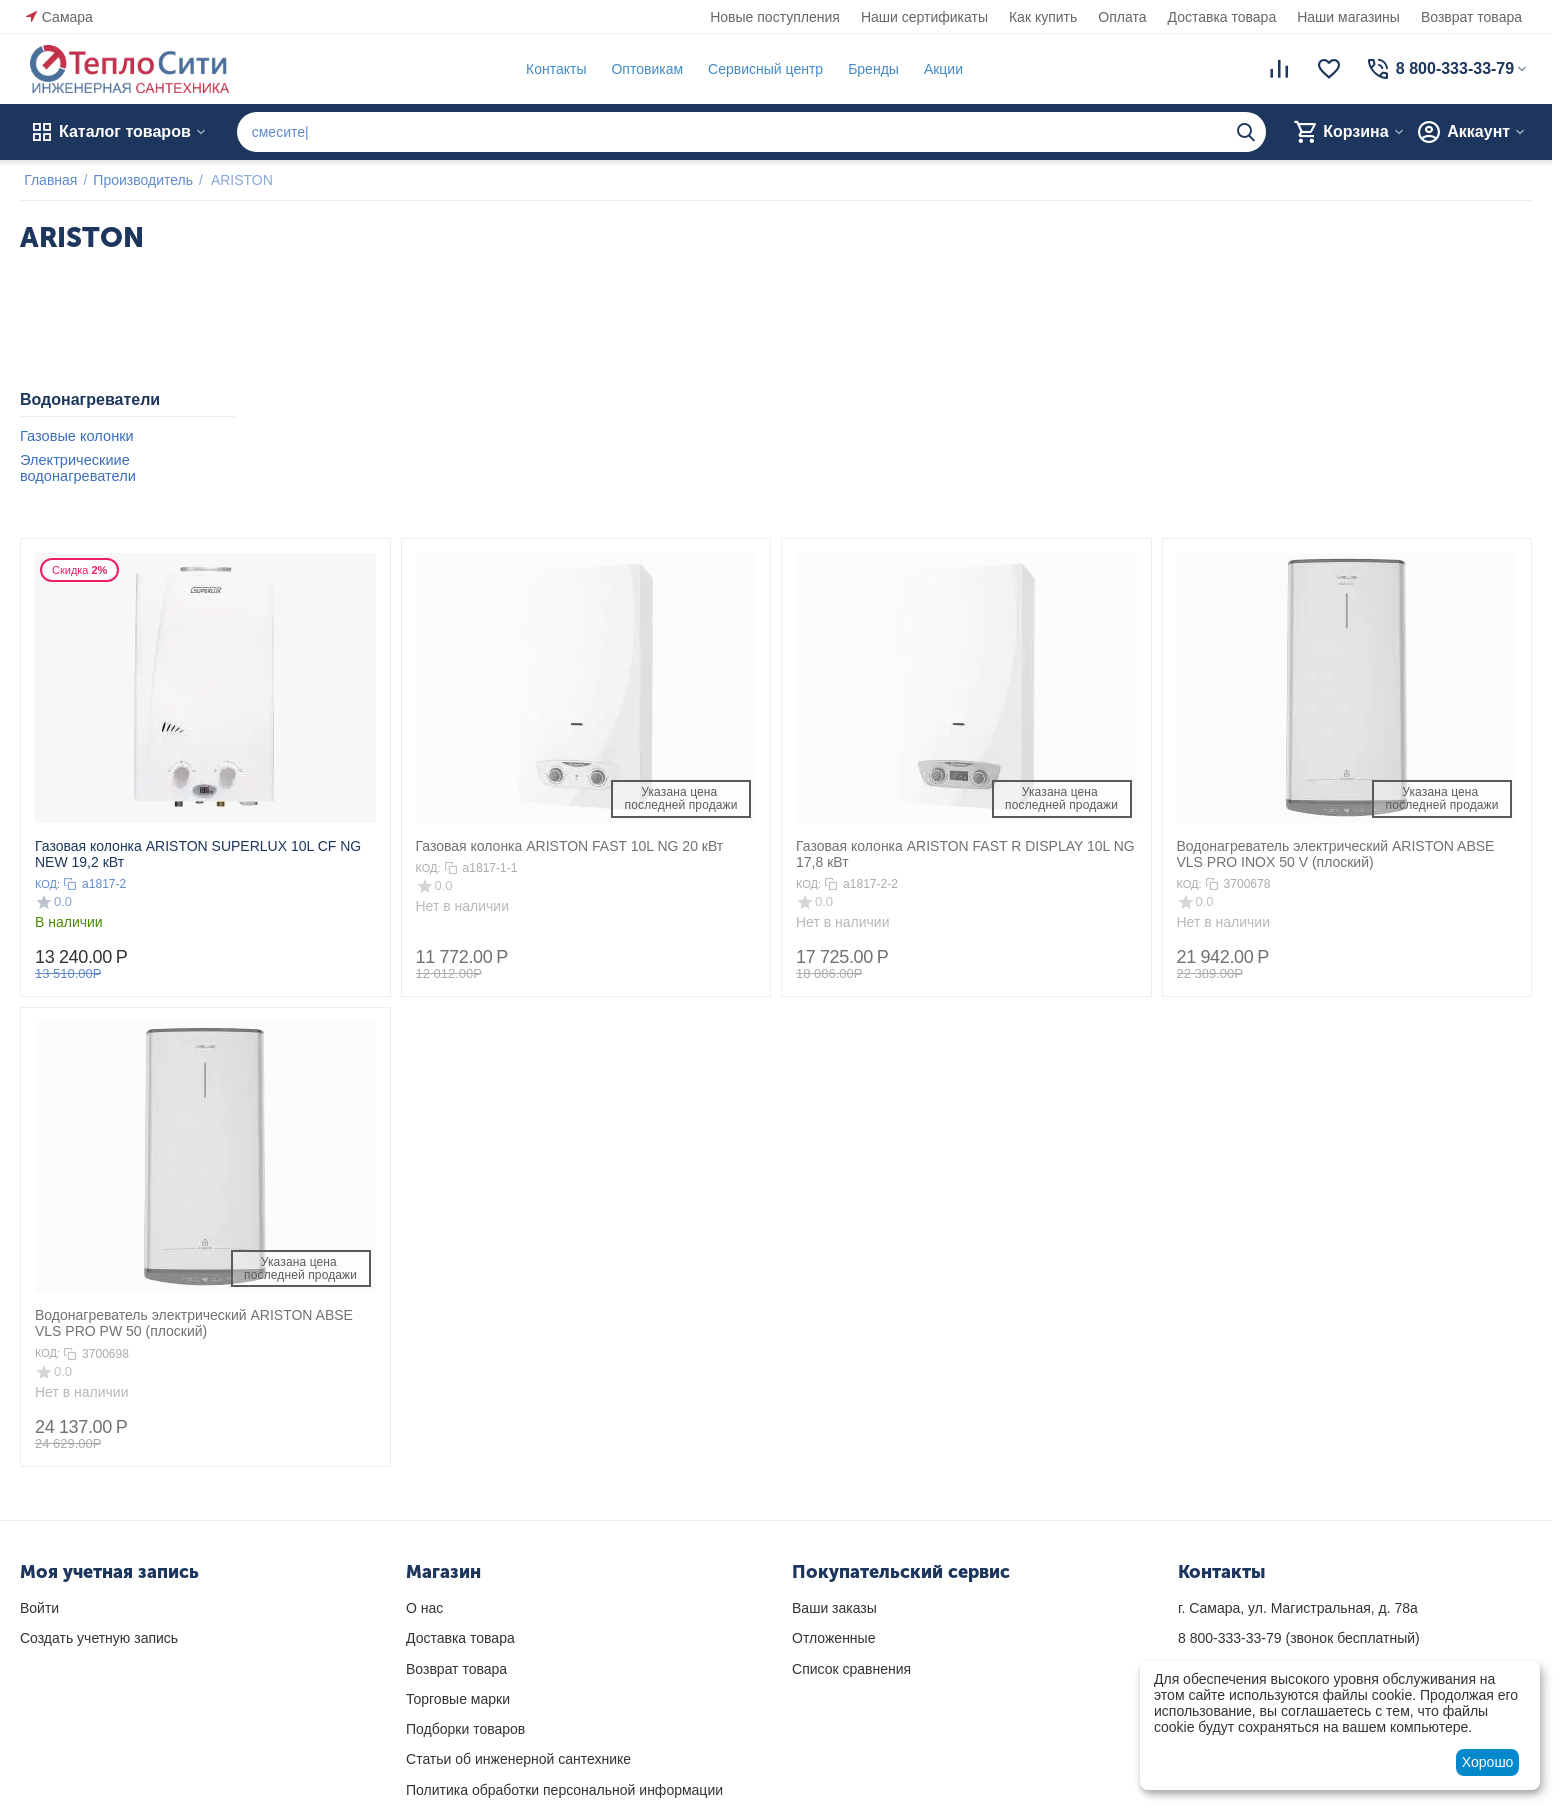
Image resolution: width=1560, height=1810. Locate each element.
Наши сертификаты (924, 17)
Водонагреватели (90, 399)
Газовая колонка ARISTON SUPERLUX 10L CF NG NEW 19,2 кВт (198, 857)
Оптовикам (643, 69)
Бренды (869, 69)
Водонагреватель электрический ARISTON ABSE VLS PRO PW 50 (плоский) (194, 1326)
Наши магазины (1348, 17)
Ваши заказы (834, 1608)
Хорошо (1488, 1762)
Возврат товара (1471, 17)
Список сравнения (851, 1669)
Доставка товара (1222, 17)
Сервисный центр (761, 69)
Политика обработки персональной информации (564, 1790)
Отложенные (833, 1639)
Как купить (1043, 17)
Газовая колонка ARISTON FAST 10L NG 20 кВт (570, 849)
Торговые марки (458, 1699)
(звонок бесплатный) (1299, 1639)
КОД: (47, 887)
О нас (424, 1608)
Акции (939, 69)
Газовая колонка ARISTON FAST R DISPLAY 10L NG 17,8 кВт (965, 857)
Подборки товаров (465, 1730)
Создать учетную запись (99, 1639)
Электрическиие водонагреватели (79, 470)
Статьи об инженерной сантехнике (518, 1760)
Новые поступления (775, 17)
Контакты (552, 69)
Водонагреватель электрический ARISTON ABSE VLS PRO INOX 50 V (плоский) (1336, 857)
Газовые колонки (78, 436)
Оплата (1122, 17)
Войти (39, 1608)
